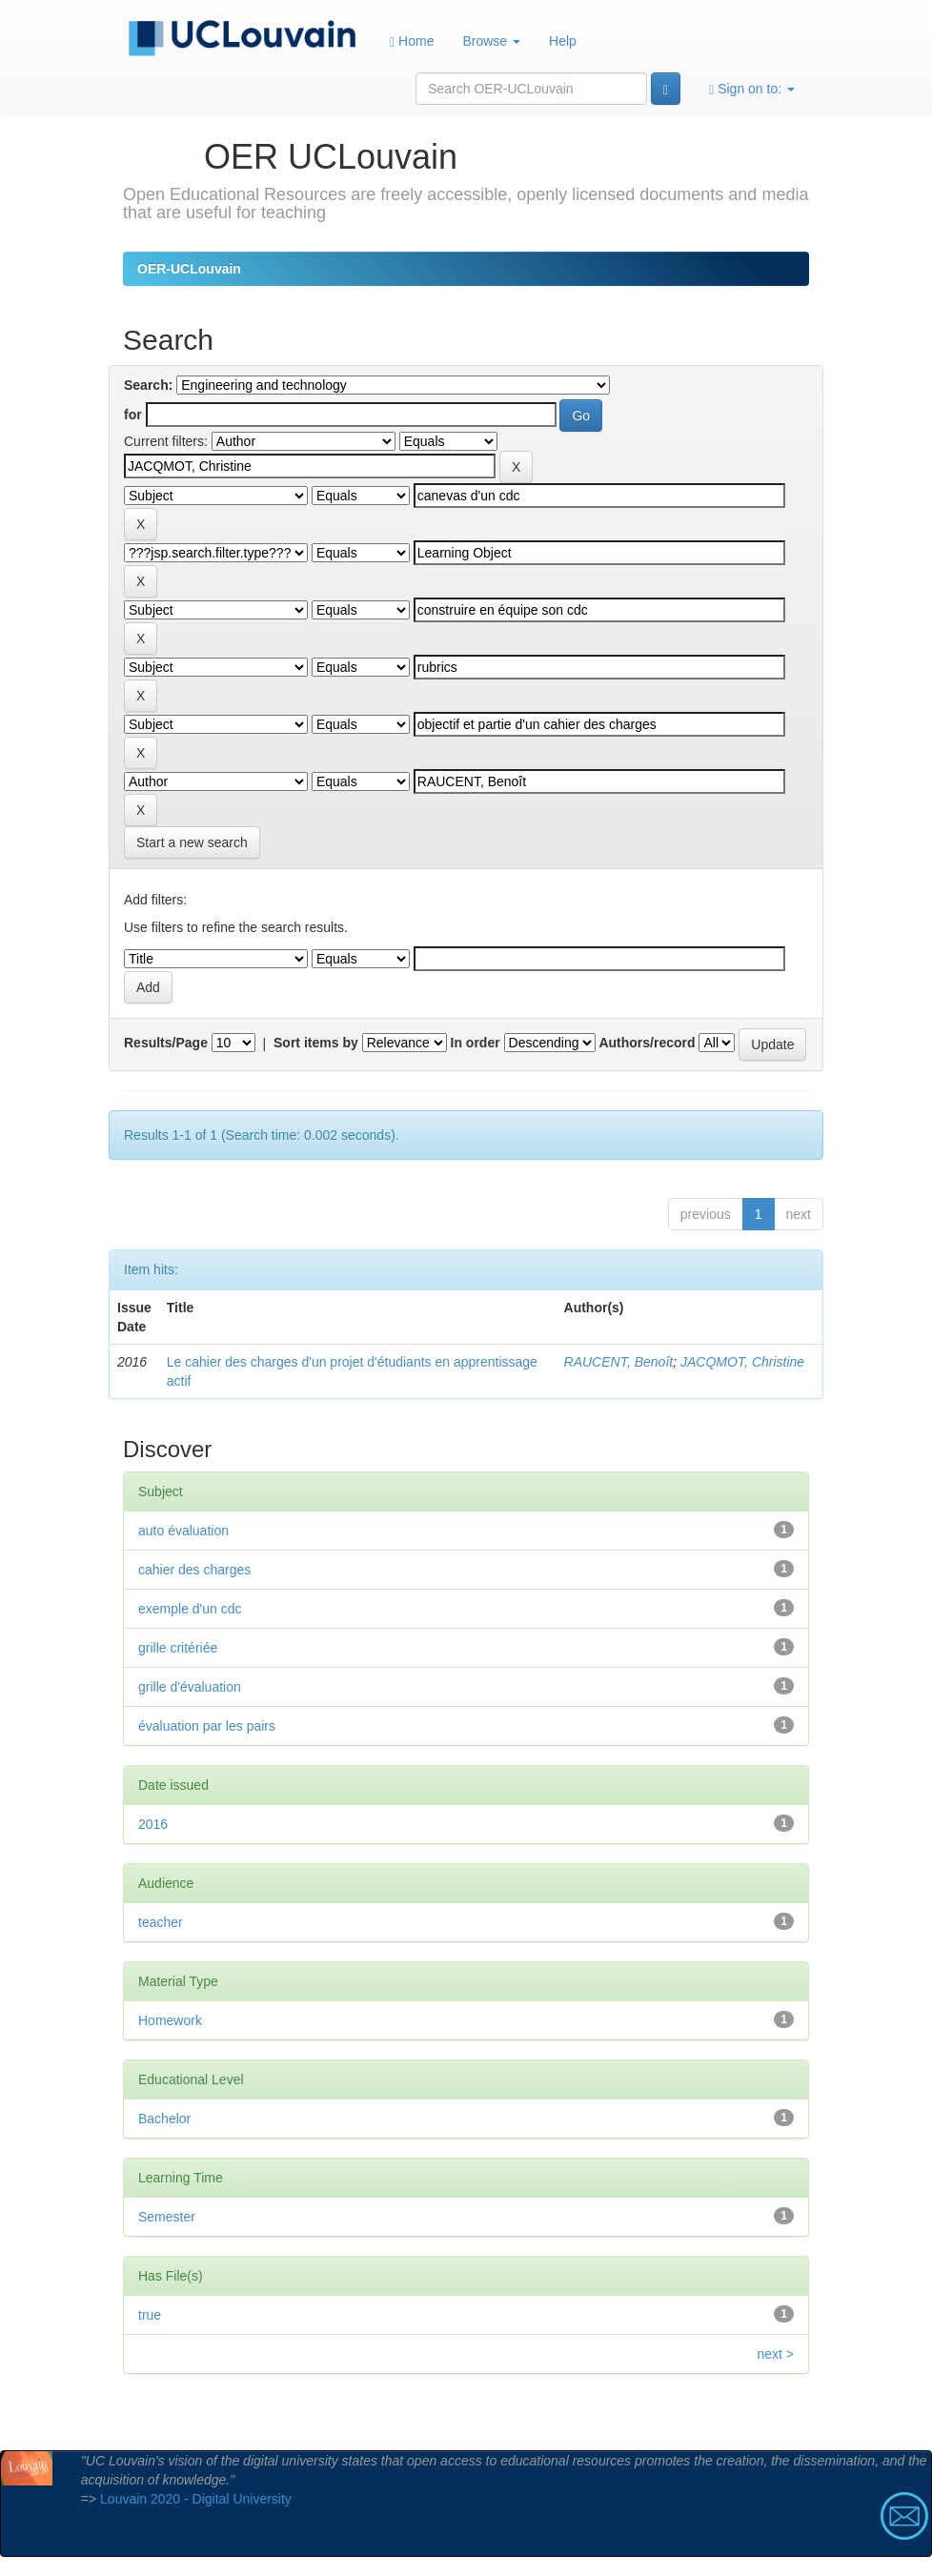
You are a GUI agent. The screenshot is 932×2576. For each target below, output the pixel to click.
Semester (166, 2216)
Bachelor (164, 2118)
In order (475, 1042)
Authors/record (646, 1042)
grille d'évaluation (189, 1686)
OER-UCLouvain (189, 268)
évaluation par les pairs (206, 1726)
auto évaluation (183, 1530)
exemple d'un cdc (190, 1608)
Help (563, 41)
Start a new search (192, 842)
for (133, 414)
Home (412, 41)
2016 (153, 1824)
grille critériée (177, 1647)
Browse (491, 41)
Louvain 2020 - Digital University (196, 2498)
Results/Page (166, 1042)
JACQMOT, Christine (742, 1361)
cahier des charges (194, 1569)
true (149, 2314)
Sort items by (316, 1042)
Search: (148, 385)
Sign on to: (752, 89)
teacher (160, 1922)
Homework (170, 2020)
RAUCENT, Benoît (619, 1361)
